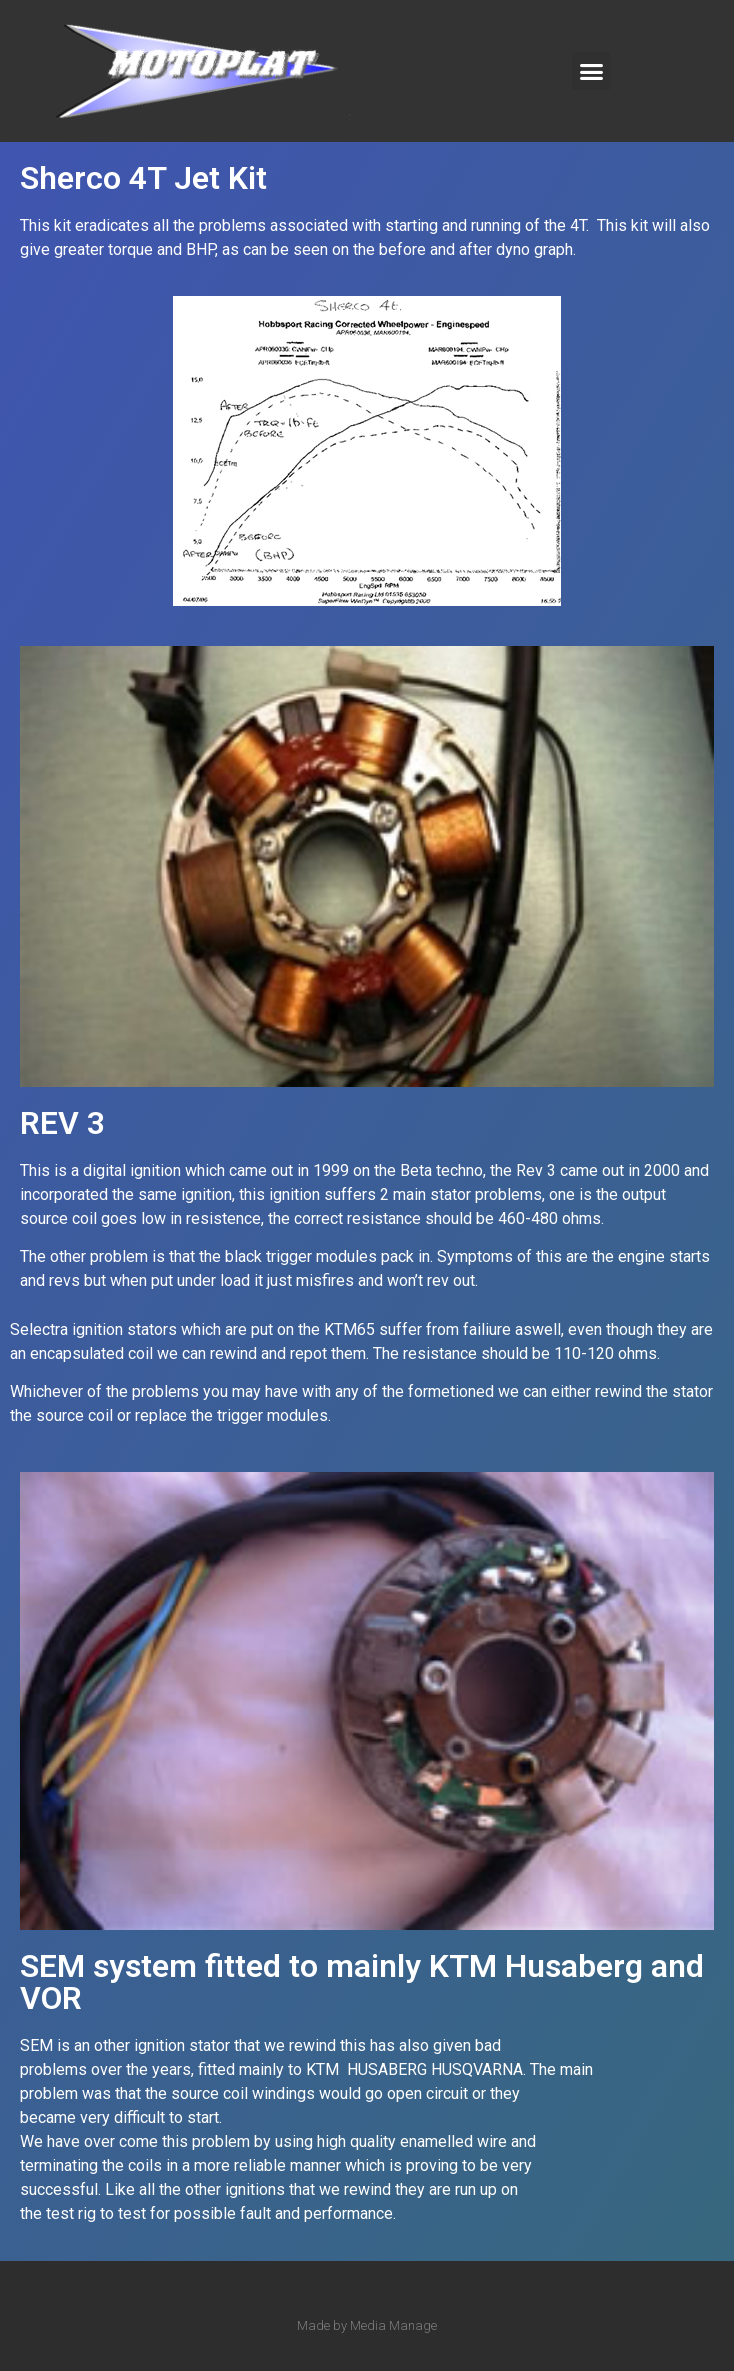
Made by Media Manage (367, 2325)
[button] (591, 71)
